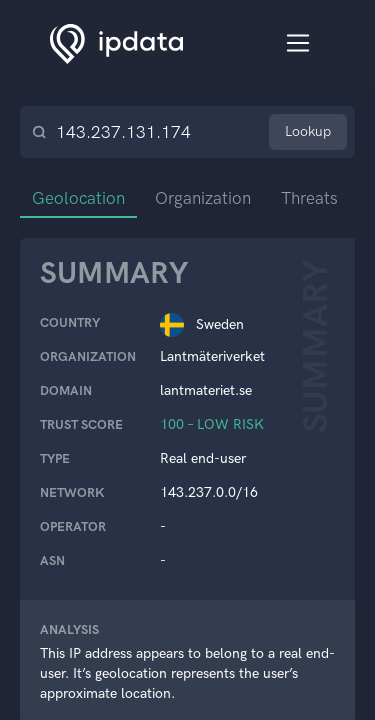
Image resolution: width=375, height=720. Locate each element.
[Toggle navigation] (298, 43)
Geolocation (78, 198)
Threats (309, 198)
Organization (203, 198)
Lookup (308, 131)
